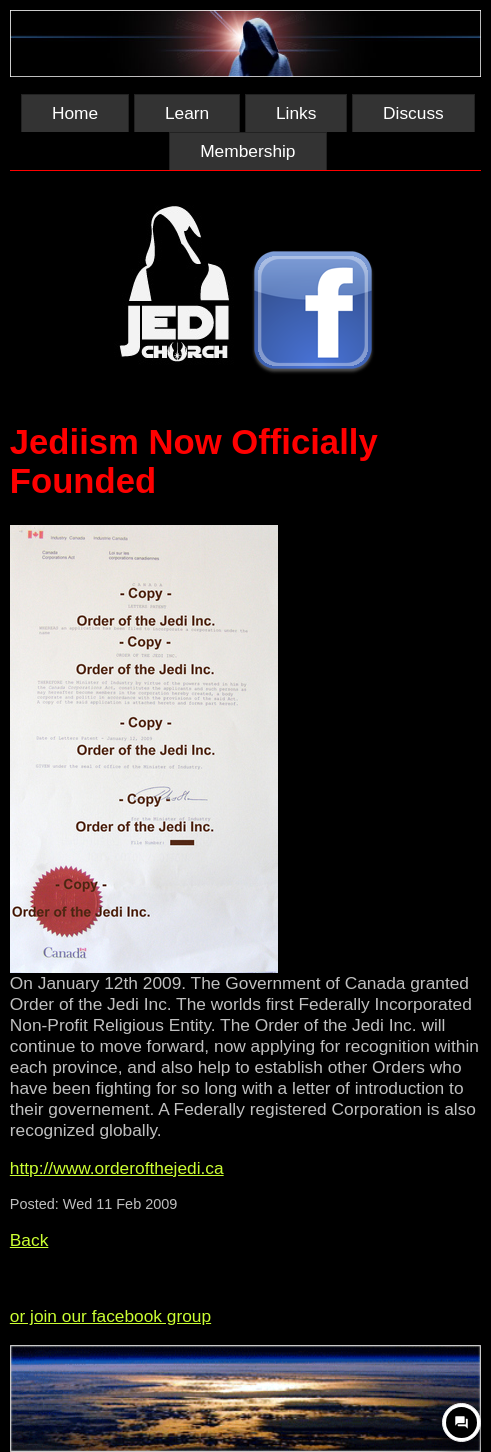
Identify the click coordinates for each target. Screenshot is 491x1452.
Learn (187, 113)
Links (296, 113)
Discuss (413, 113)
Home (75, 113)
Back (29, 1240)
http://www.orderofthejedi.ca (117, 1168)
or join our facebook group (110, 1316)
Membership (247, 151)
